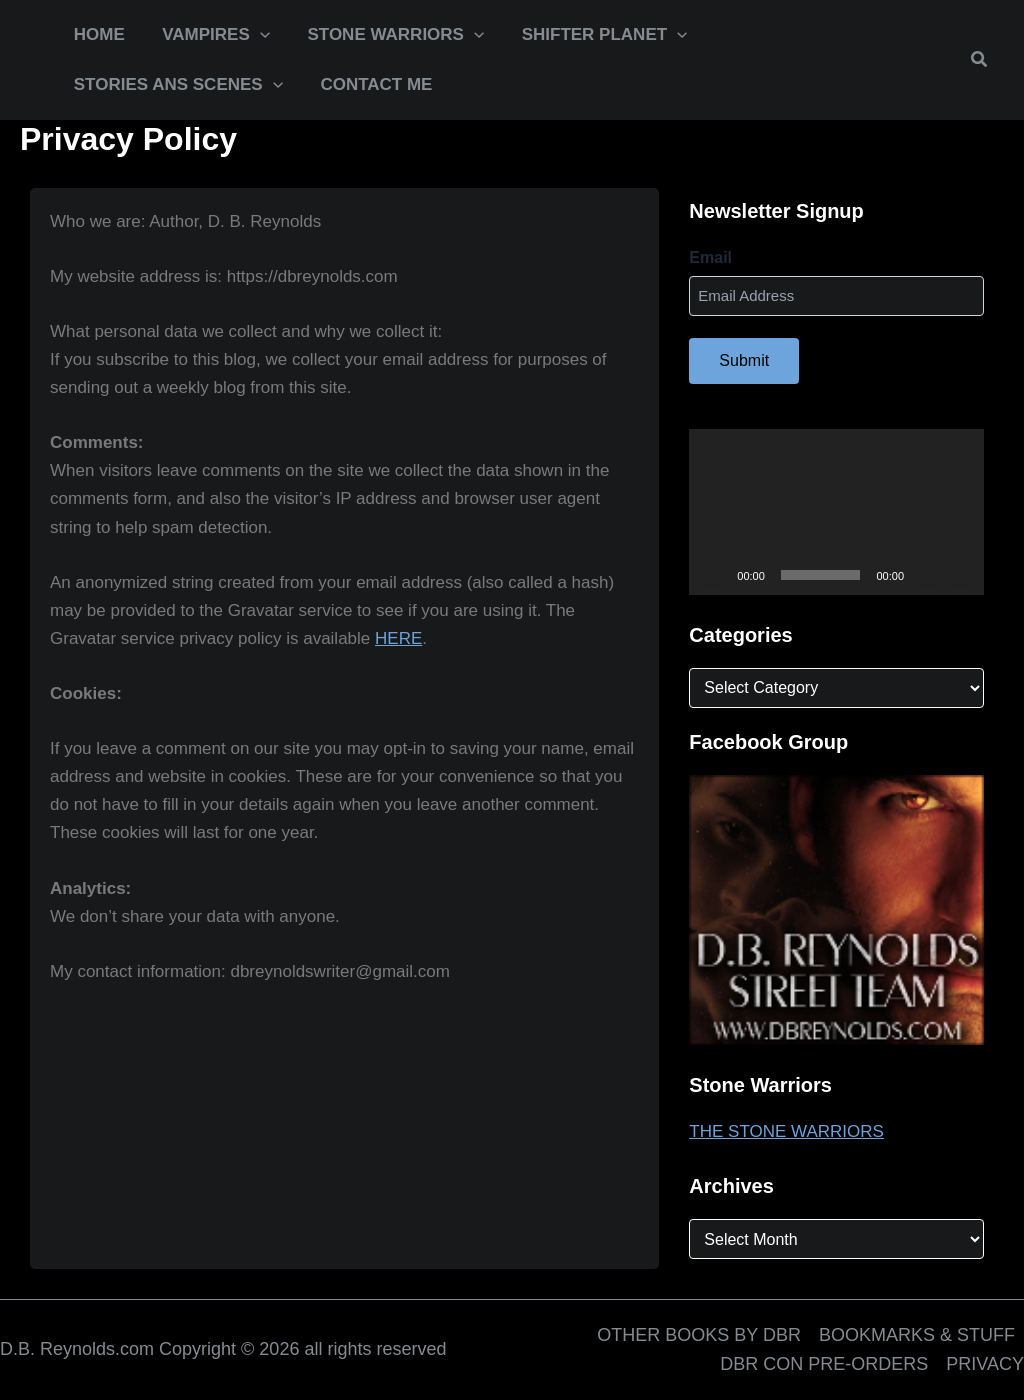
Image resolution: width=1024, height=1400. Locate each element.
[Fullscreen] (958, 575)
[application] (255, 35)
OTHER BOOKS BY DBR (699, 1335)
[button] (211, 35)
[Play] (715, 575)
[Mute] (926, 575)
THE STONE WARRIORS (786, 1131)
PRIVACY (985, 1364)
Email (710, 257)
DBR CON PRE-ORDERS (824, 1364)
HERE (398, 638)
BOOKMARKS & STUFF (917, 1335)
